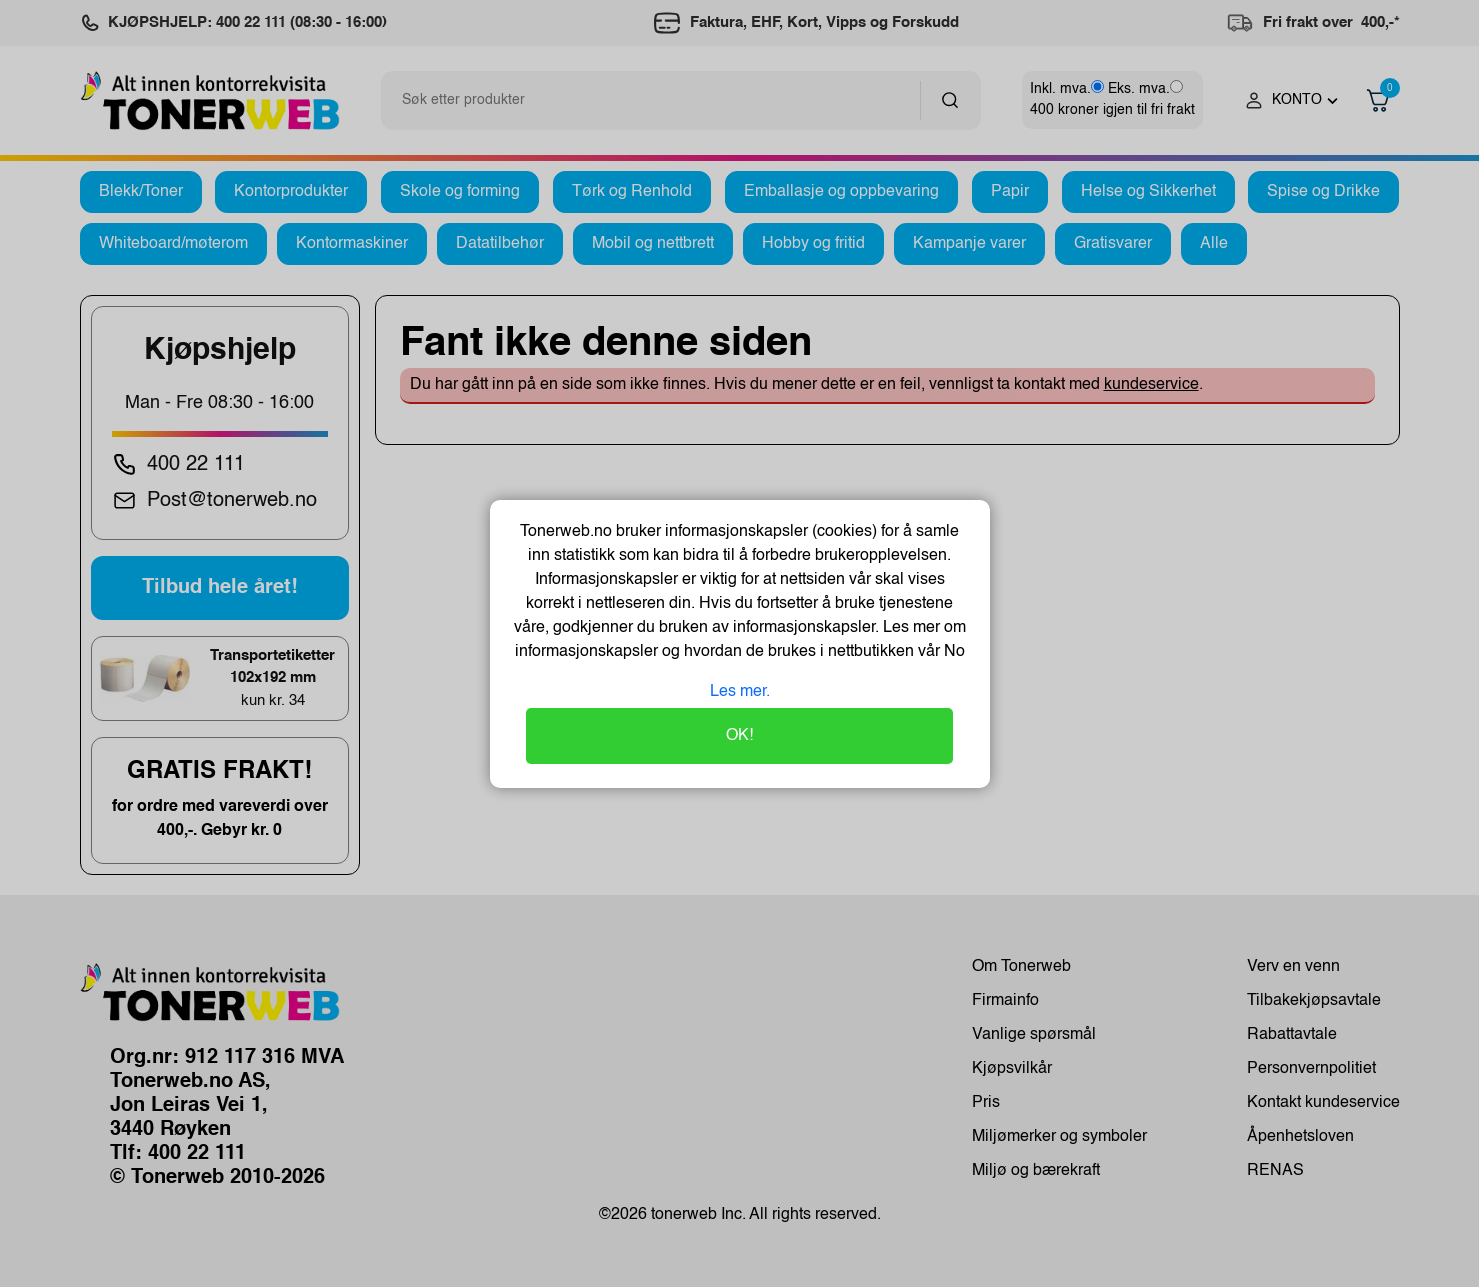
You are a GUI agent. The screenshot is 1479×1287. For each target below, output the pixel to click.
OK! (739, 736)
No (952, 652)
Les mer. (740, 692)
